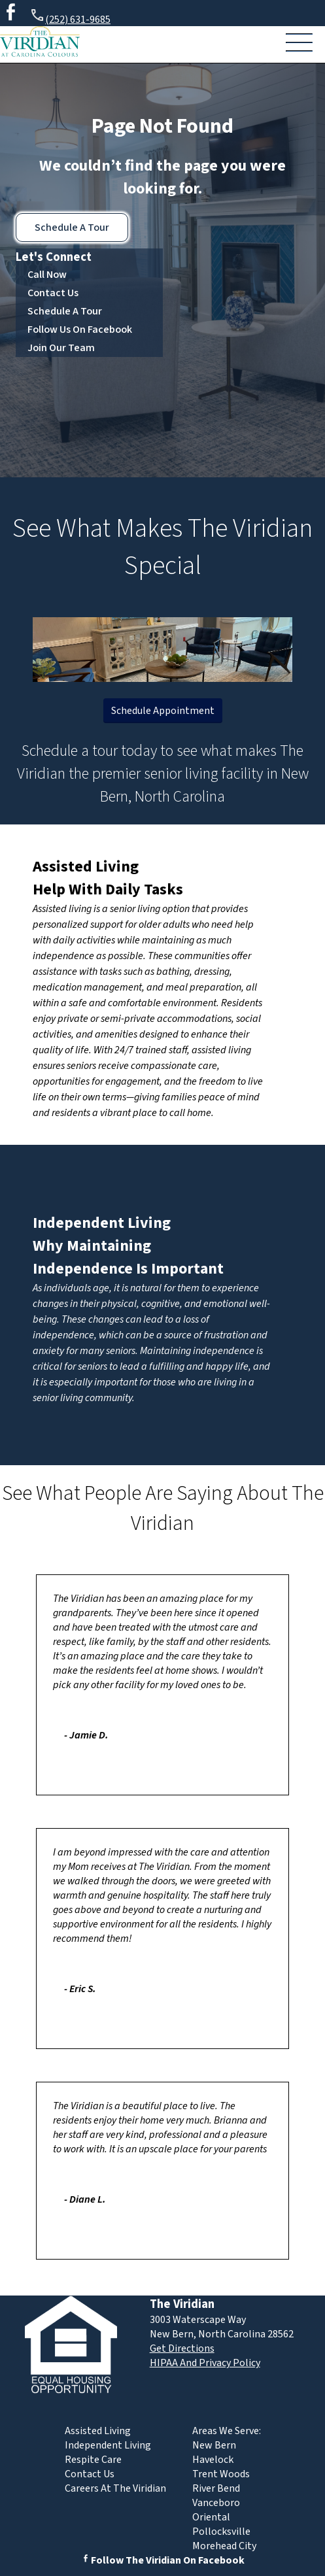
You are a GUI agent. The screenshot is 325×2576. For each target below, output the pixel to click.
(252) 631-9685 (70, 17)
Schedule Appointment (162, 710)
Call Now (47, 274)
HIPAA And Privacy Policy (205, 2363)
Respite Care (93, 2459)
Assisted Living (86, 866)
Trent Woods (221, 2474)
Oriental (211, 2517)
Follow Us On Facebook (79, 329)
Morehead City (224, 2546)
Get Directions (182, 2348)
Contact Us (52, 293)
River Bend (216, 2488)
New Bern (214, 2445)
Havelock (212, 2459)
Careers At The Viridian (115, 2488)
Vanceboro (216, 2503)
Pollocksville (221, 2531)
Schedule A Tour (72, 227)
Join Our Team (61, 348)
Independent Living (102, 1223)
